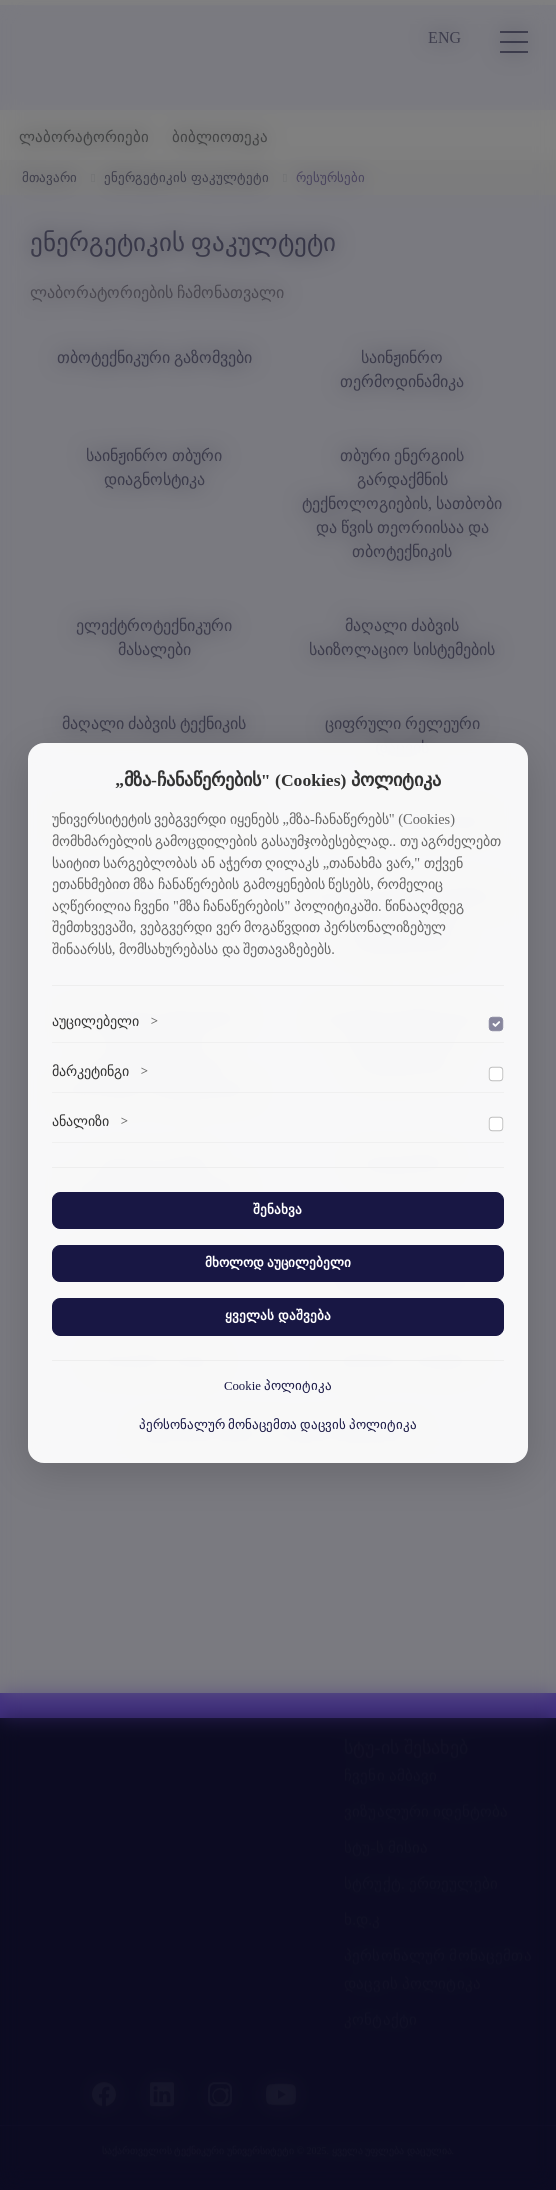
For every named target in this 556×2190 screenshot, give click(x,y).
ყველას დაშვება (277, 1316)
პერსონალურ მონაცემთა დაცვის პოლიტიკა (278, 1425)
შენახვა (277, 1210)
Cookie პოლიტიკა (278, 1386)
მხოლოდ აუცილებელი (278, 1263)
